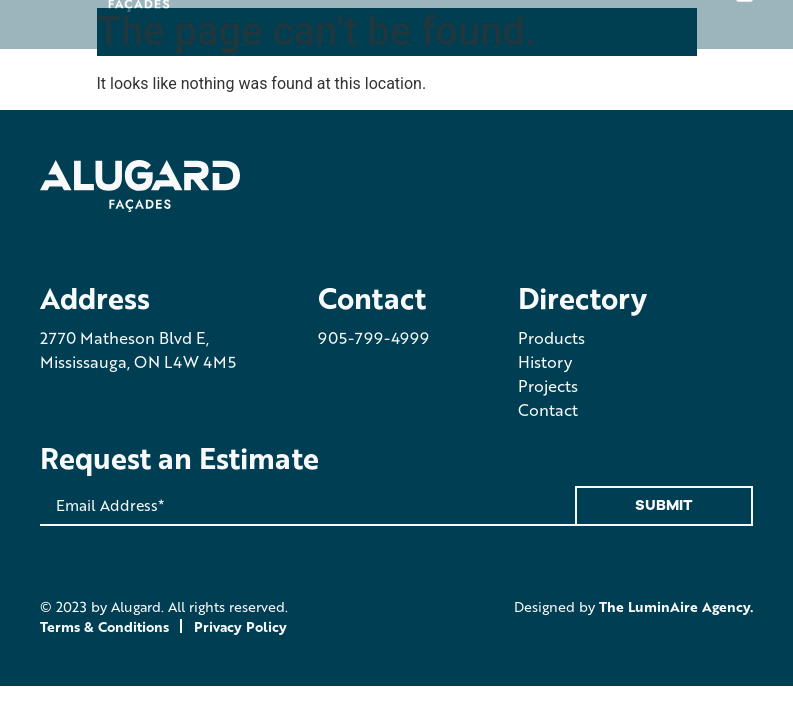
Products (551, 337)
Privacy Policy (240, 626)
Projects (548, 385)
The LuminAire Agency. (676, 606)
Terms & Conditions (104, 626)
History (545, 361)
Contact (548, 409)
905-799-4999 (373, 337)
